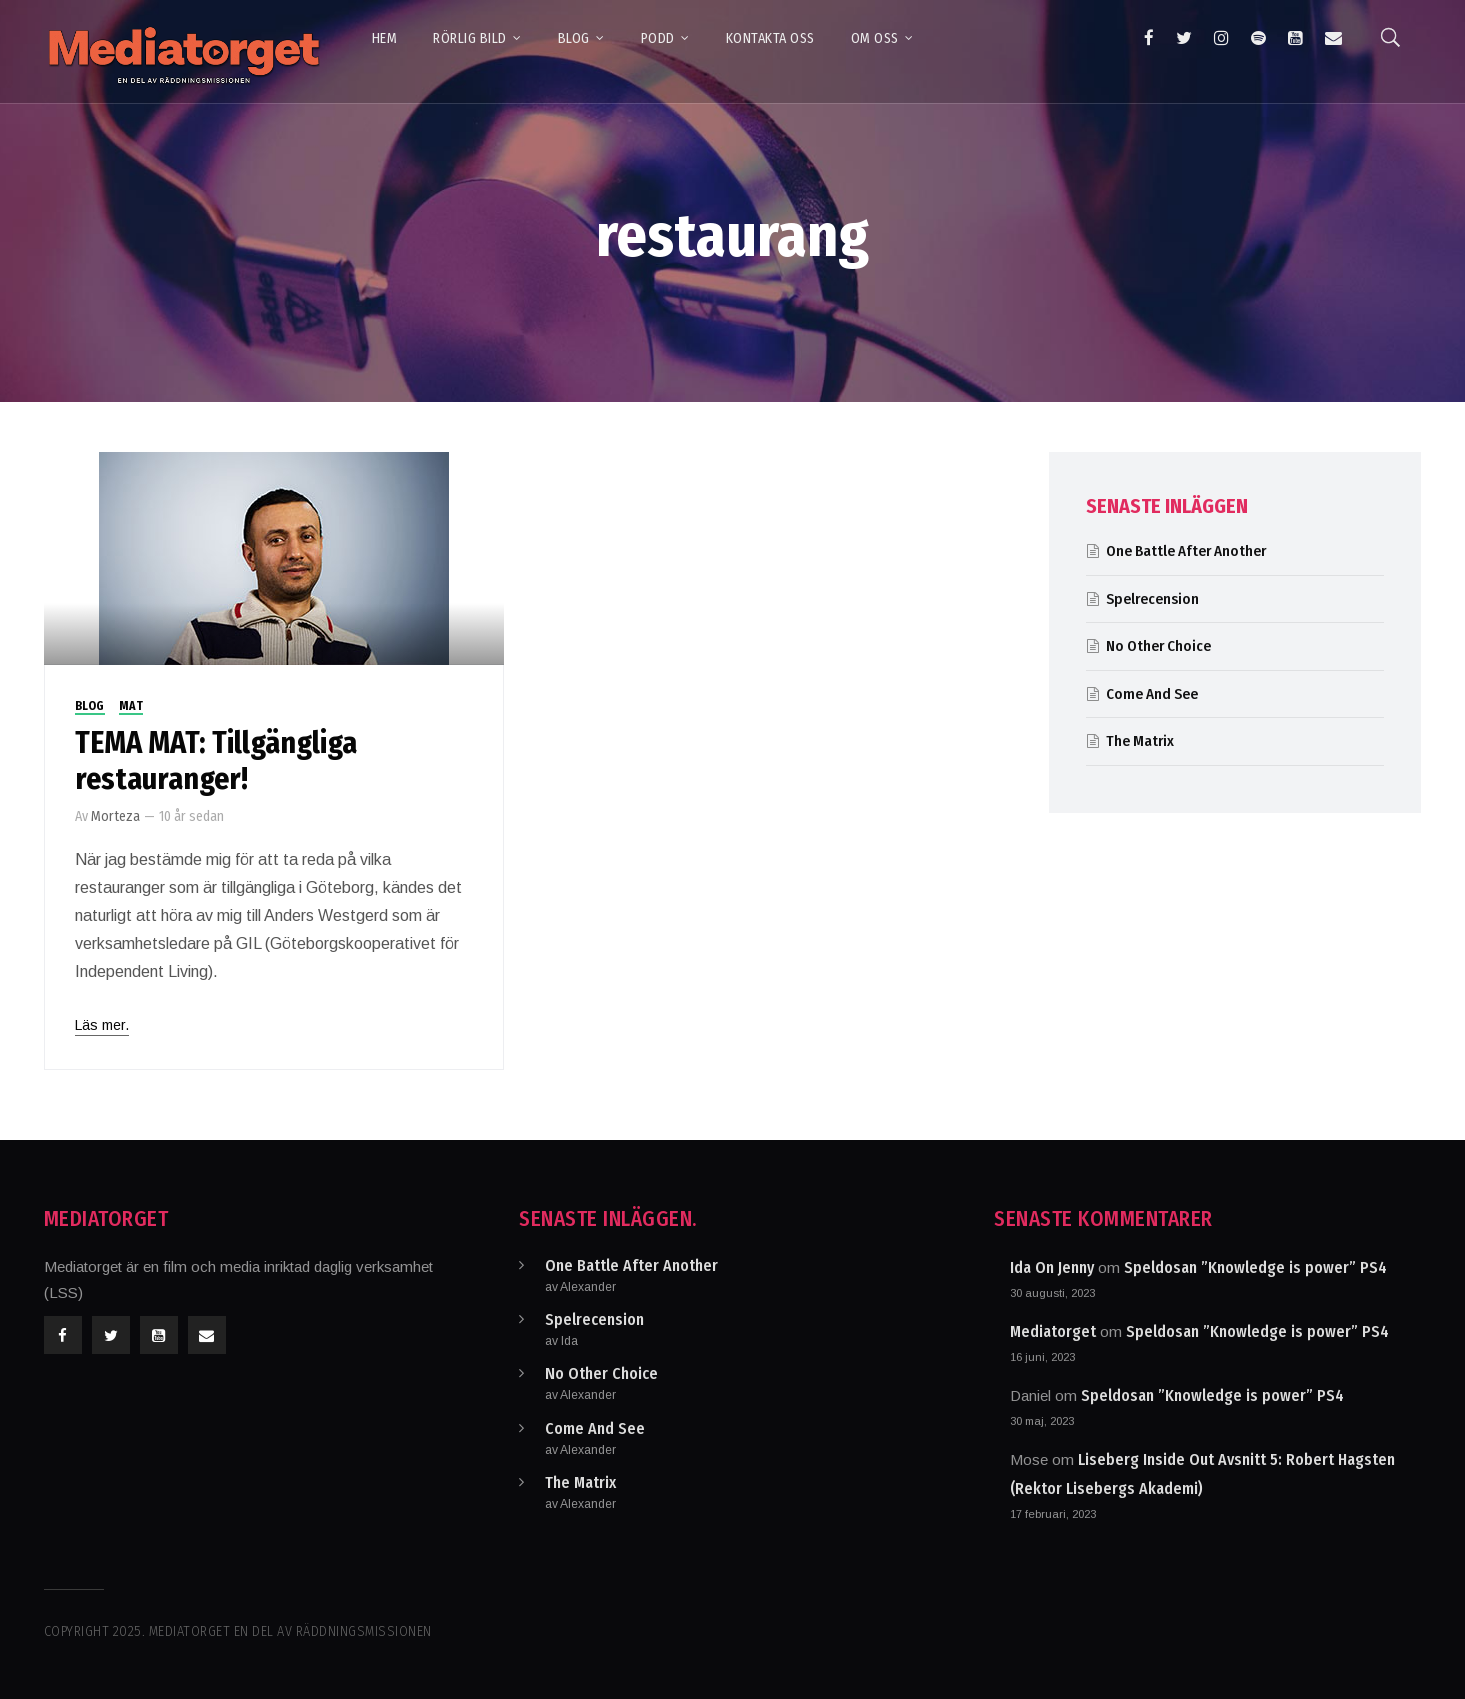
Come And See (1152, 694)
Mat (131, 706)
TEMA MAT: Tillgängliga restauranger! (216, 761)
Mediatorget (1053, 1331)
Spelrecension (1152, 599)
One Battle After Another (1186, 551)
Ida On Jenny (1052, 1267)
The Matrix (1140, 741)
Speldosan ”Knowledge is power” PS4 (1255, 1267)
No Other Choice (1158, 646)
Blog (90, 706)
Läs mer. (102, 1025)
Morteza (115, 816)
